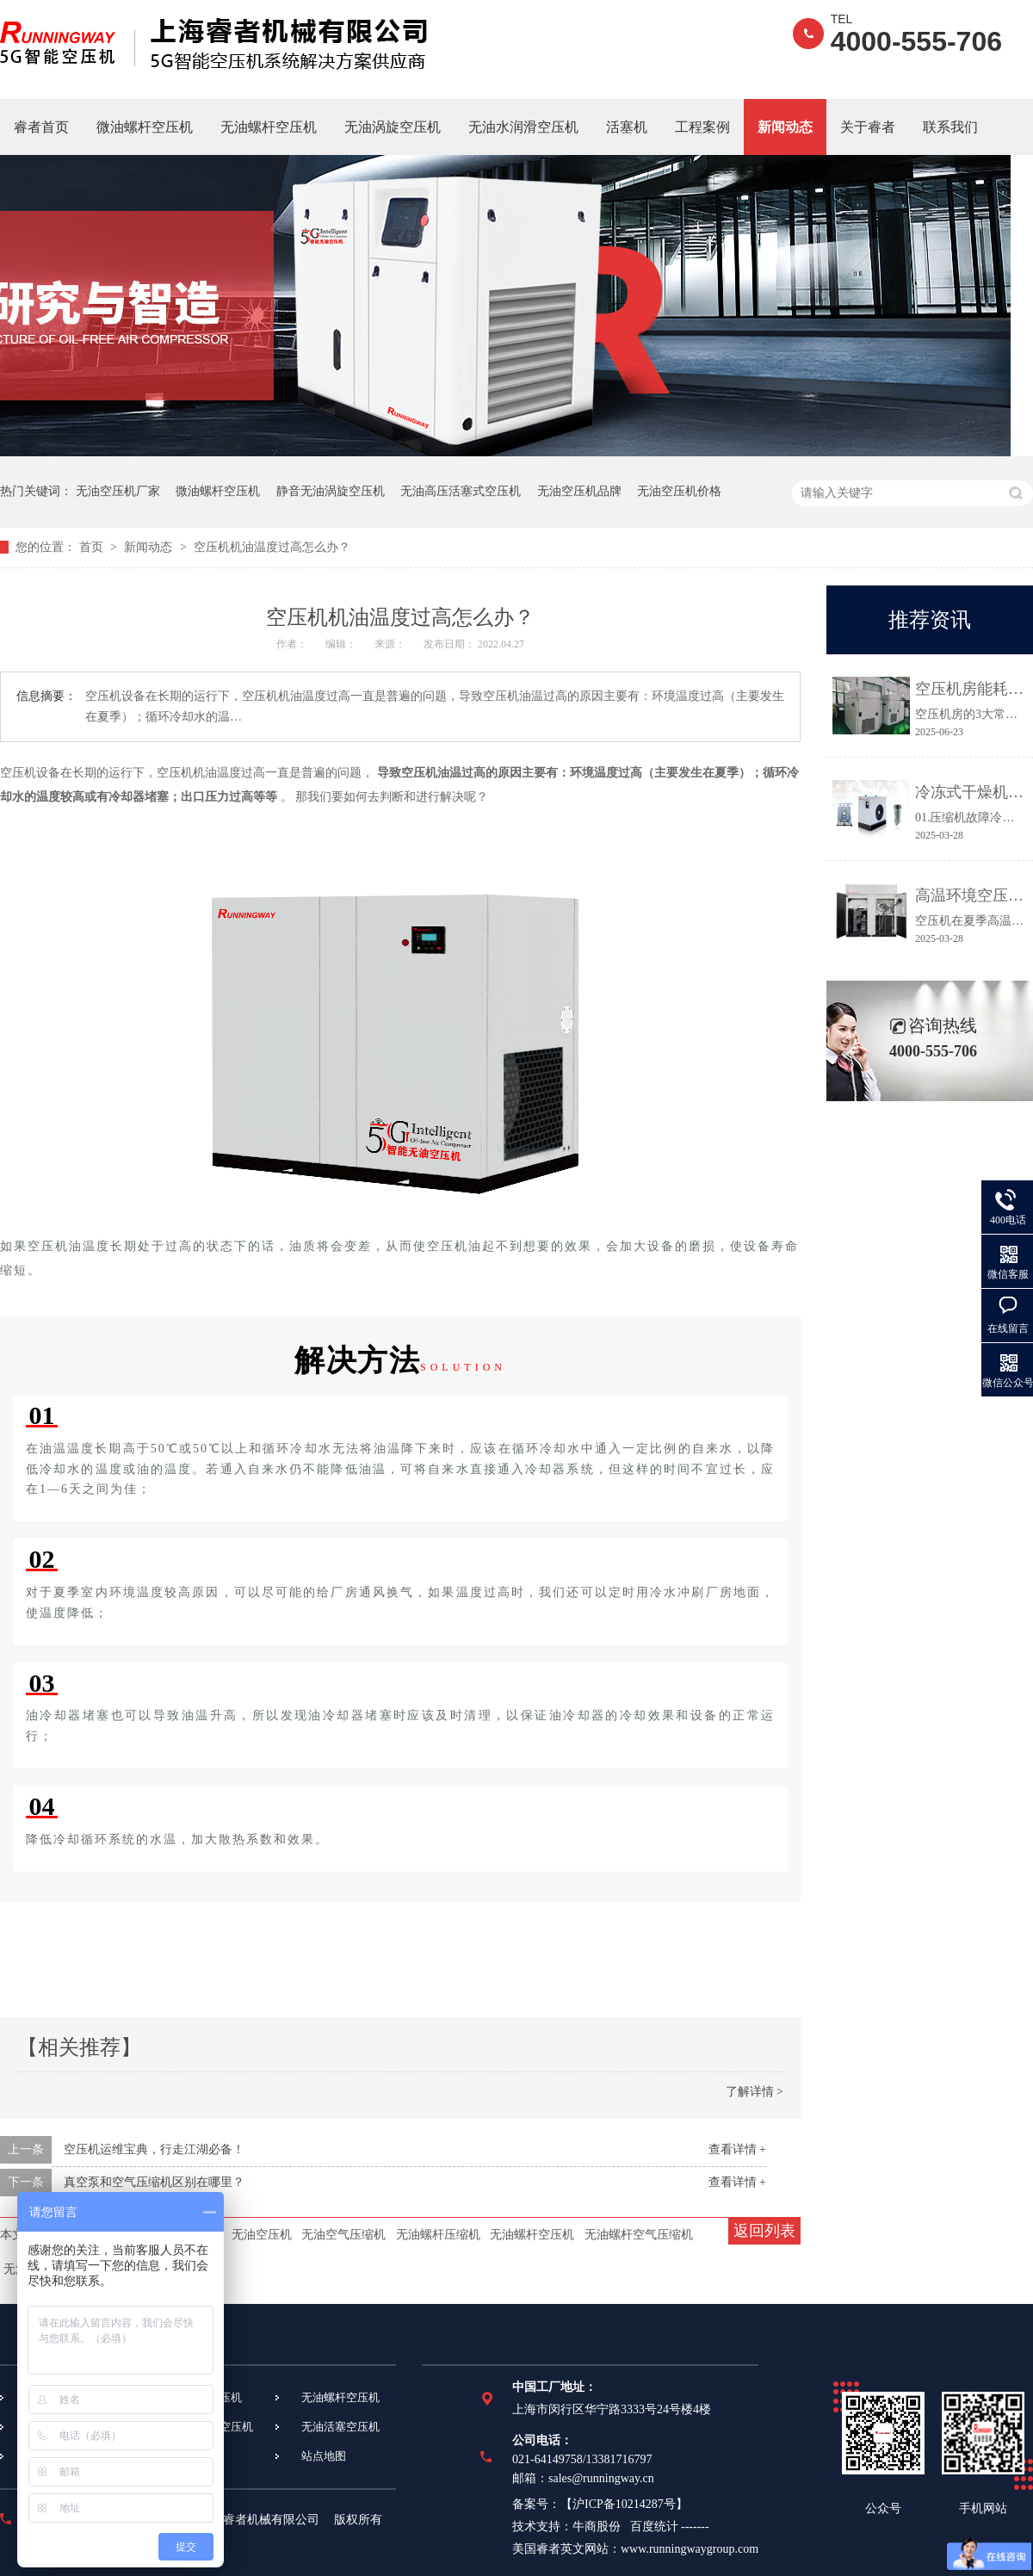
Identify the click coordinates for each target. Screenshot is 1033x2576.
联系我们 (950, 127)
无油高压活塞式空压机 (460, 491)
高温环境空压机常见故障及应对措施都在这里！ (969, 895)
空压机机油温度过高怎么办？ (272, 547)
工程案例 (702, 127)
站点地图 (323, 2455)
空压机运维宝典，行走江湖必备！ (154, 2149)
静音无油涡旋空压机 (330, 491)
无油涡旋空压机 (392, 127)
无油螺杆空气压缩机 (639, 2234)
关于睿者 (867, 127)
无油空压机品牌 (579, 491)
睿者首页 (41, 127)
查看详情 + (737, 2149)
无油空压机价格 (679, 491)
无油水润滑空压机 (523, 127)
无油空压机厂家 (118, 491)
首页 (93, 547)
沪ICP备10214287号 (624, 2504)
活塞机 (626, 127)
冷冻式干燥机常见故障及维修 (969, 792)
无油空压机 (262, 2234)
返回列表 (764, 2230)
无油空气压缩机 (343, 2234)
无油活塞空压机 (340, 2426)
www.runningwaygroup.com (689, 2548)
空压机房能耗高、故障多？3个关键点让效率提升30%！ (969, 688)
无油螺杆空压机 (268, 127)
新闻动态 (785, 127)
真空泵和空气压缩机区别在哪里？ (154, 2182)
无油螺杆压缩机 (438, 2234)
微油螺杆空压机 (144, 127)
